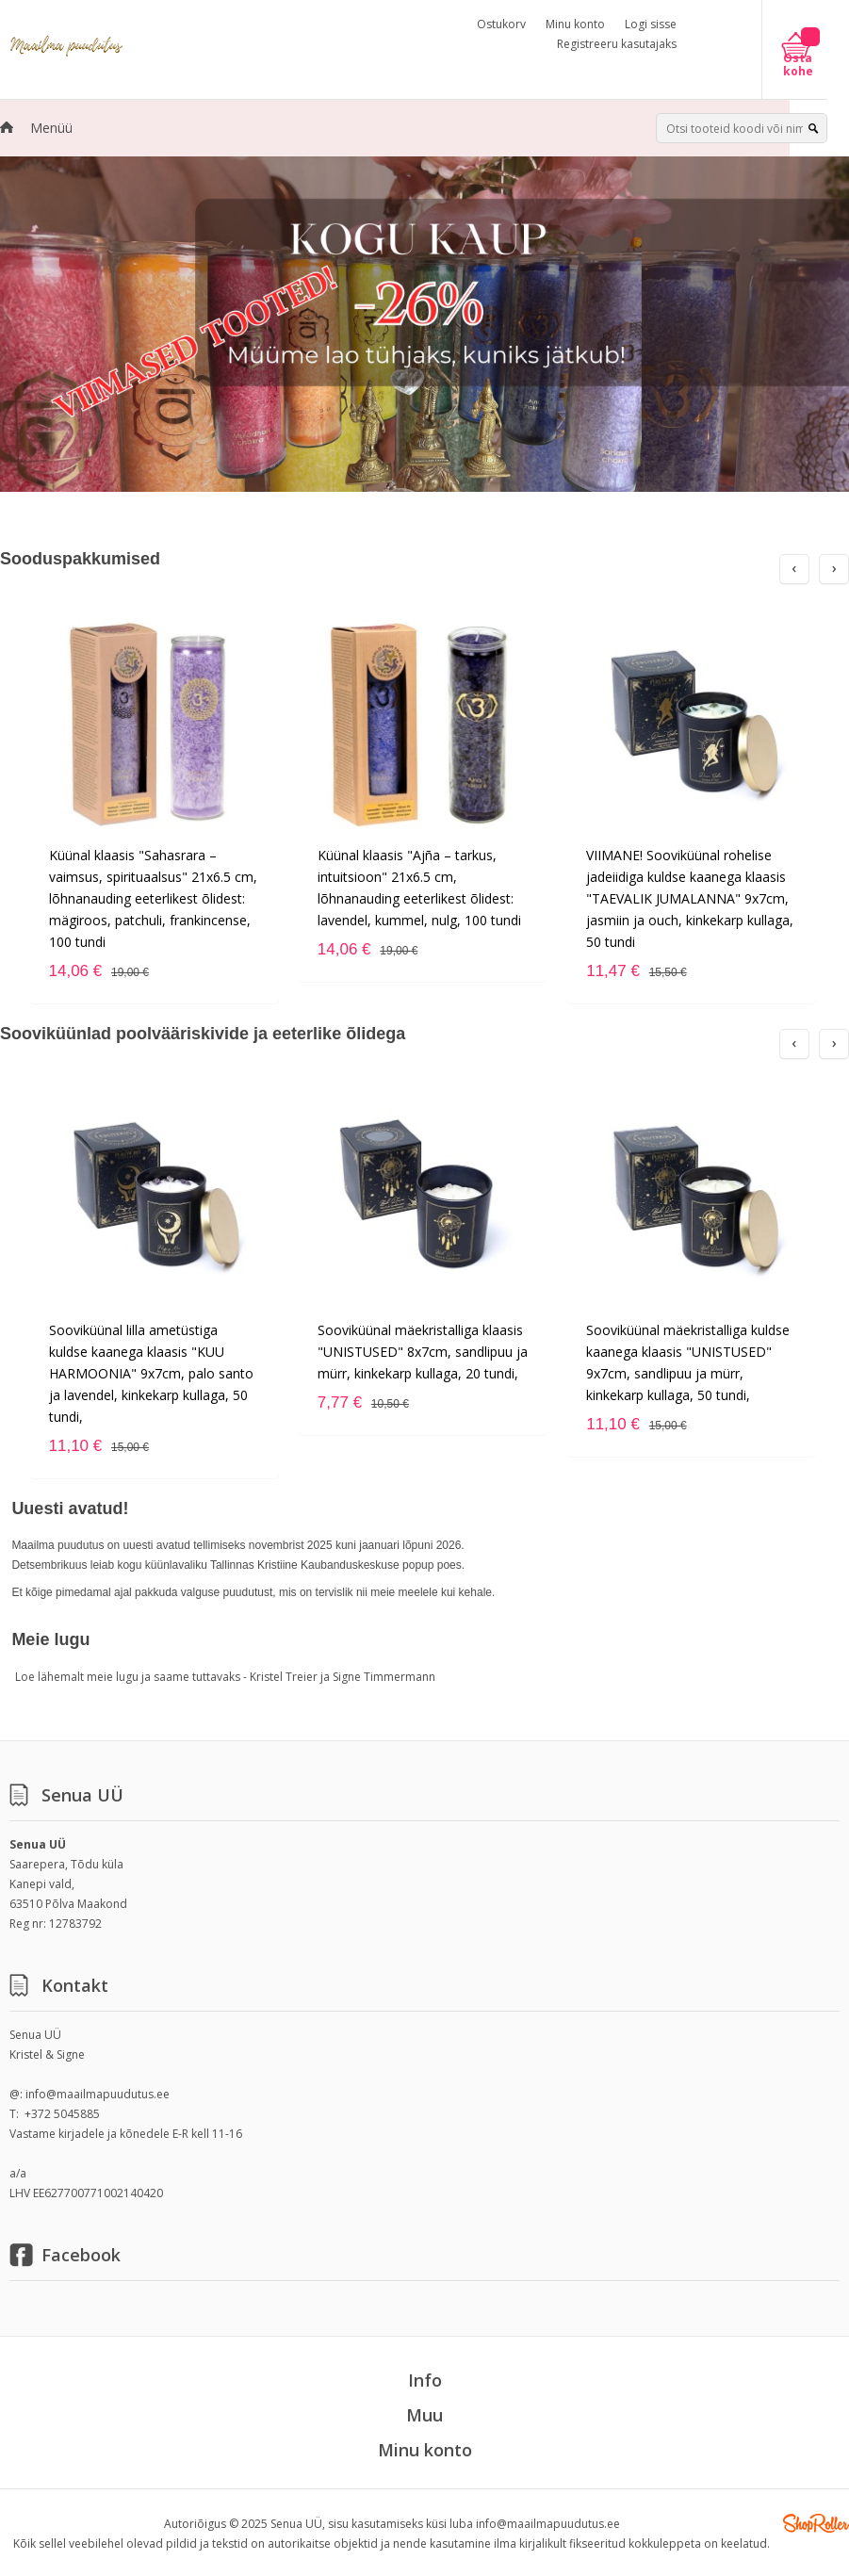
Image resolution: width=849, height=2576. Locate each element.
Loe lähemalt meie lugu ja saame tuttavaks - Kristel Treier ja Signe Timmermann (225, 1677)
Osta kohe (798, 65)
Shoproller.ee (816, 2523)
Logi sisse (651, 24)
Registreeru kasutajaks (617, 44)
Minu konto (575, 24)
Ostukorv (501, 24)
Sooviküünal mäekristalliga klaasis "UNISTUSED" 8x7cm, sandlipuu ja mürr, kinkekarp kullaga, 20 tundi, (423, 1351)
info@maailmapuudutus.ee (97, 2094)
